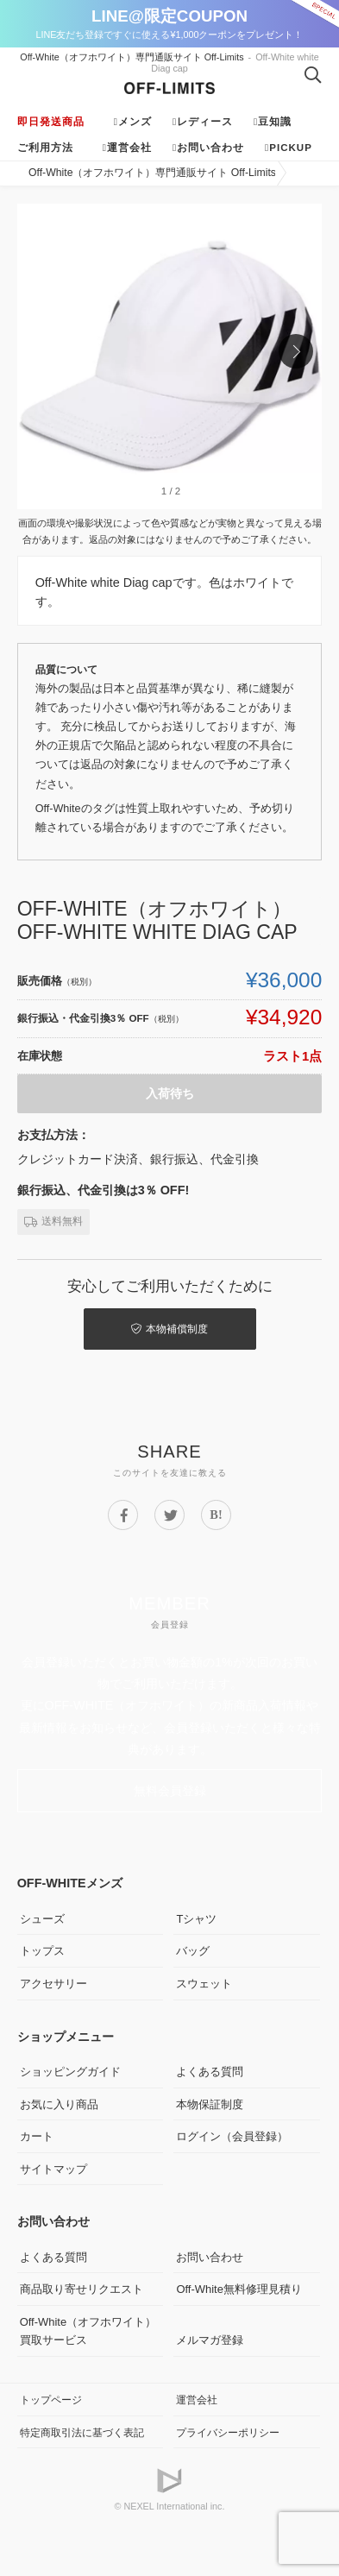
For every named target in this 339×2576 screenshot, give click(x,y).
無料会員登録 (170, 1791)
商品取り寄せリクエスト (81, 2289)
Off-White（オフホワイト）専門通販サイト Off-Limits (131, 57)
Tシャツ (196, 1918)
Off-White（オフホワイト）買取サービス (88, 2331)
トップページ (51, 2399)
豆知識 (275, 122)
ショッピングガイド (70, 2071)
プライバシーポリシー (227, 2432)
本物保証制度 (209, 2104)
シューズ (42, 1918)
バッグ (193, 1950)
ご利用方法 (45, 147)
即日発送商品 (51, 122)
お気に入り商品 (59, 2104)
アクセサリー (53, 1983)
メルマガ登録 (209, 2340)
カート (36, 2136)
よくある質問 (209, 2071)
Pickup (290, 147)
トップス (42, 1950)
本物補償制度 (169, 1329)
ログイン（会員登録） (232, 2136)
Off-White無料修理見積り (238, 2289)
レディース (205, 122)
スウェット (204, 1983)
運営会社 (129, 147)
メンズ (135, 122)
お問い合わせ (210, 147)
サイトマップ (53, 2169)
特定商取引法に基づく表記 (82, 2432)
